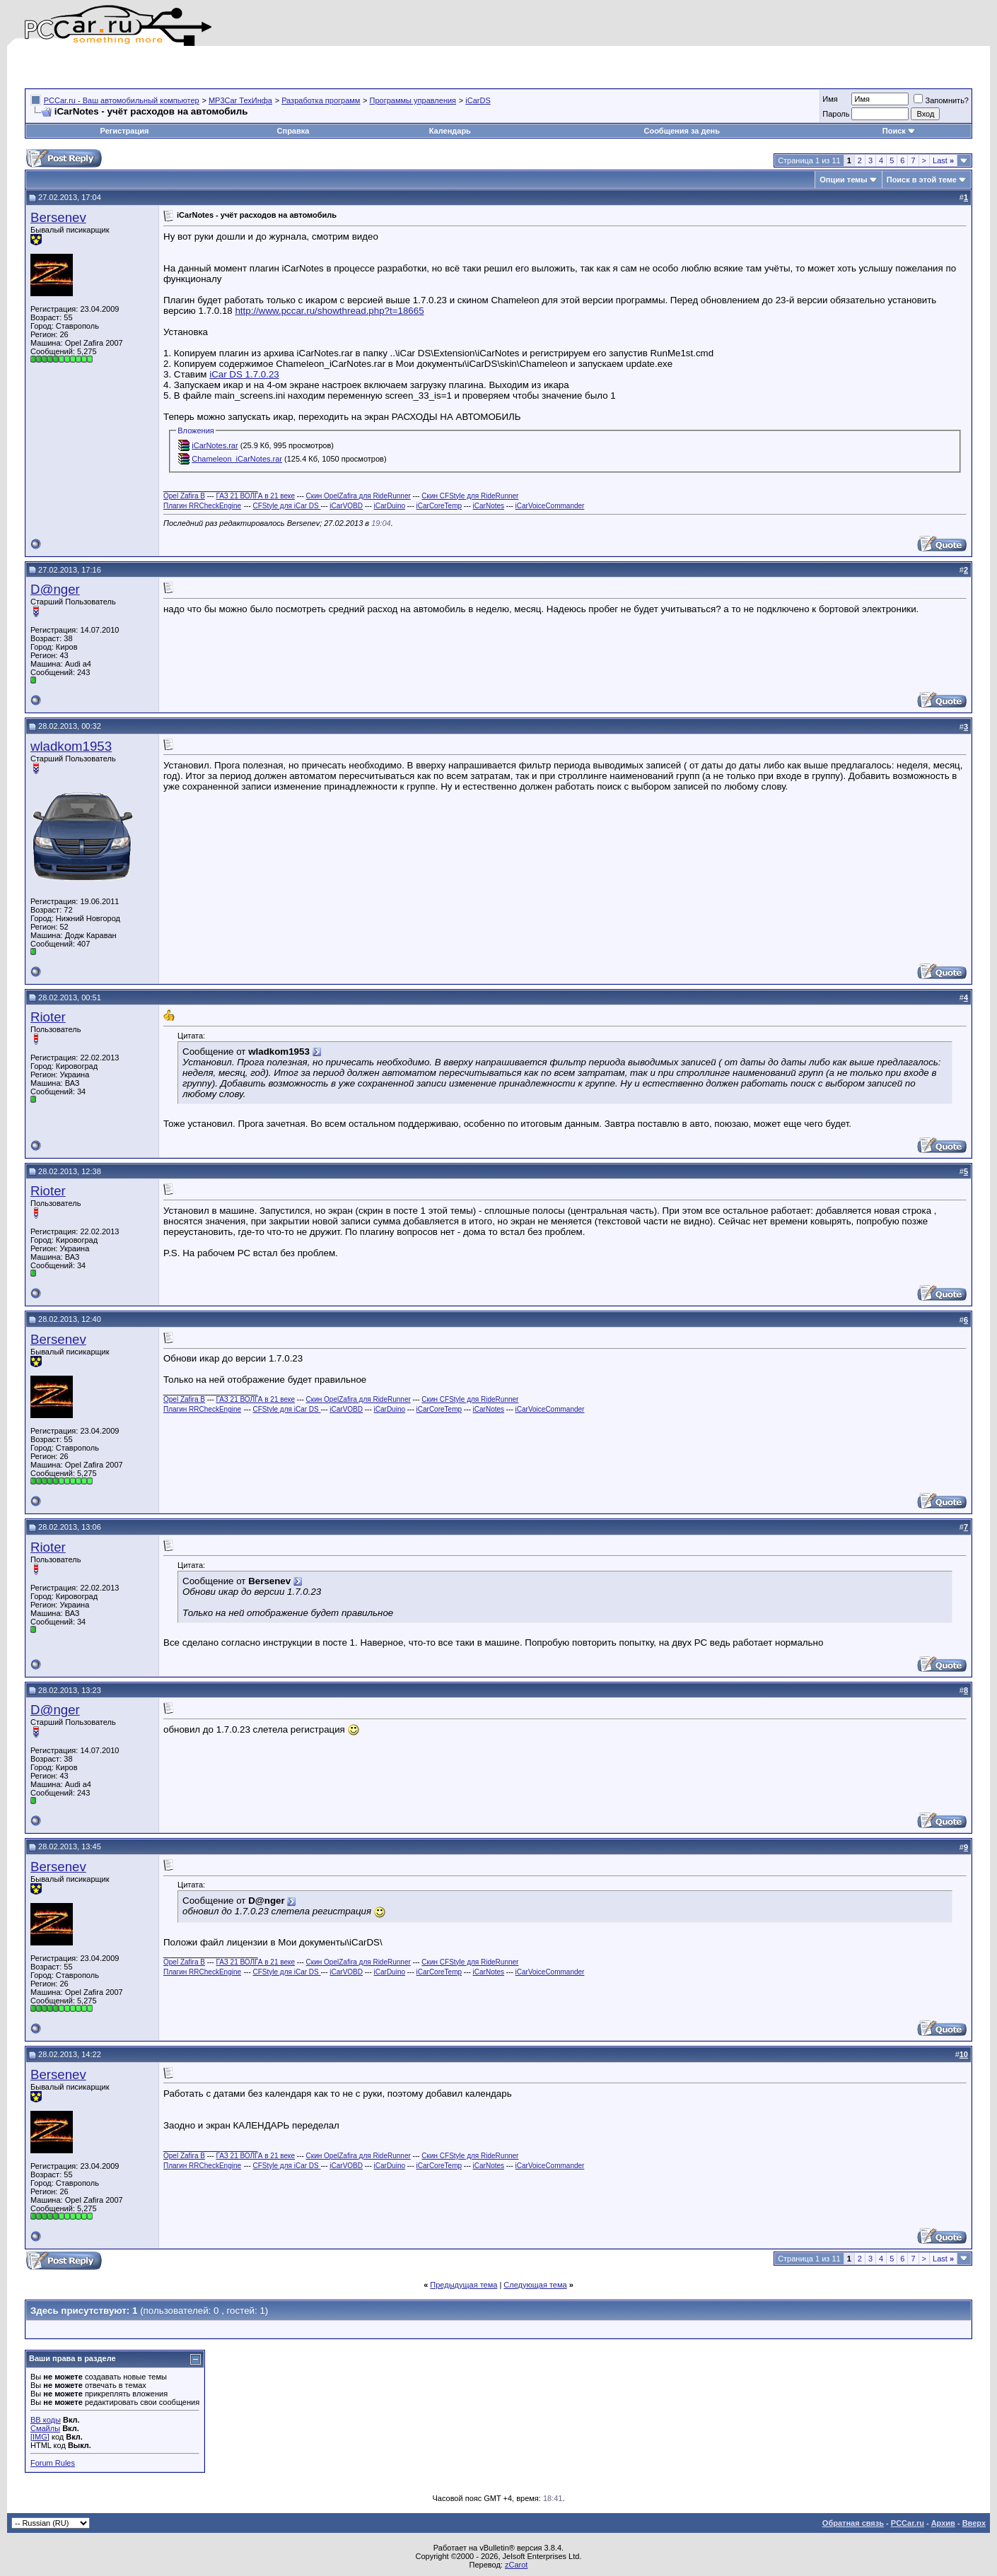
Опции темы (843, 179)
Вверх (974, 2523)
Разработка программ (320, 100)
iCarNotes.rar (215, 445)
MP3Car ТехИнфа (240, 100)
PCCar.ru (907, 2523)
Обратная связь (853, 2523)
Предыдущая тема (463, 2285)
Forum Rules (52, 2463)
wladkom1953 (71, 746)
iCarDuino (389, 506)
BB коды (45, 2420)
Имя (829, 99)
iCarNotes (488, 506)
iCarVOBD (346, 506)
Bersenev (58, 217)
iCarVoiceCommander (550, 506)
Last (943, 160)
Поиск (899, 131)
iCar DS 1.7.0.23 (244, 374)
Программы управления (413, 100)
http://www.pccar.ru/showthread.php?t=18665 (329, 310)
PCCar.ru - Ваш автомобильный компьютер (121, 100)
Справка (293, 131)
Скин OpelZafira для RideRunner (358, 496)
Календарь (450, 131)
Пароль (835, 114)
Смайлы (45, 2428)
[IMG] (39, 2436)
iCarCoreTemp (439, 506)
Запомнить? (941, 100)
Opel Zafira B (184, 496)
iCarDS (477, 100)
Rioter (48, 1016)
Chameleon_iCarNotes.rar (237, 459)
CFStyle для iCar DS (287, 506)
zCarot (516, 2564)
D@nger (55, 589)
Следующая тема (534, 2285)
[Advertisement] (190, 67)
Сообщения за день (681, 131)
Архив (943, 2523)
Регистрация (124, 131)
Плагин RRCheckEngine (202, 506)
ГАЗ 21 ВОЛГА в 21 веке (255, 496)
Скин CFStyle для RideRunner (469, 496)
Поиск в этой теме (922, 179)
